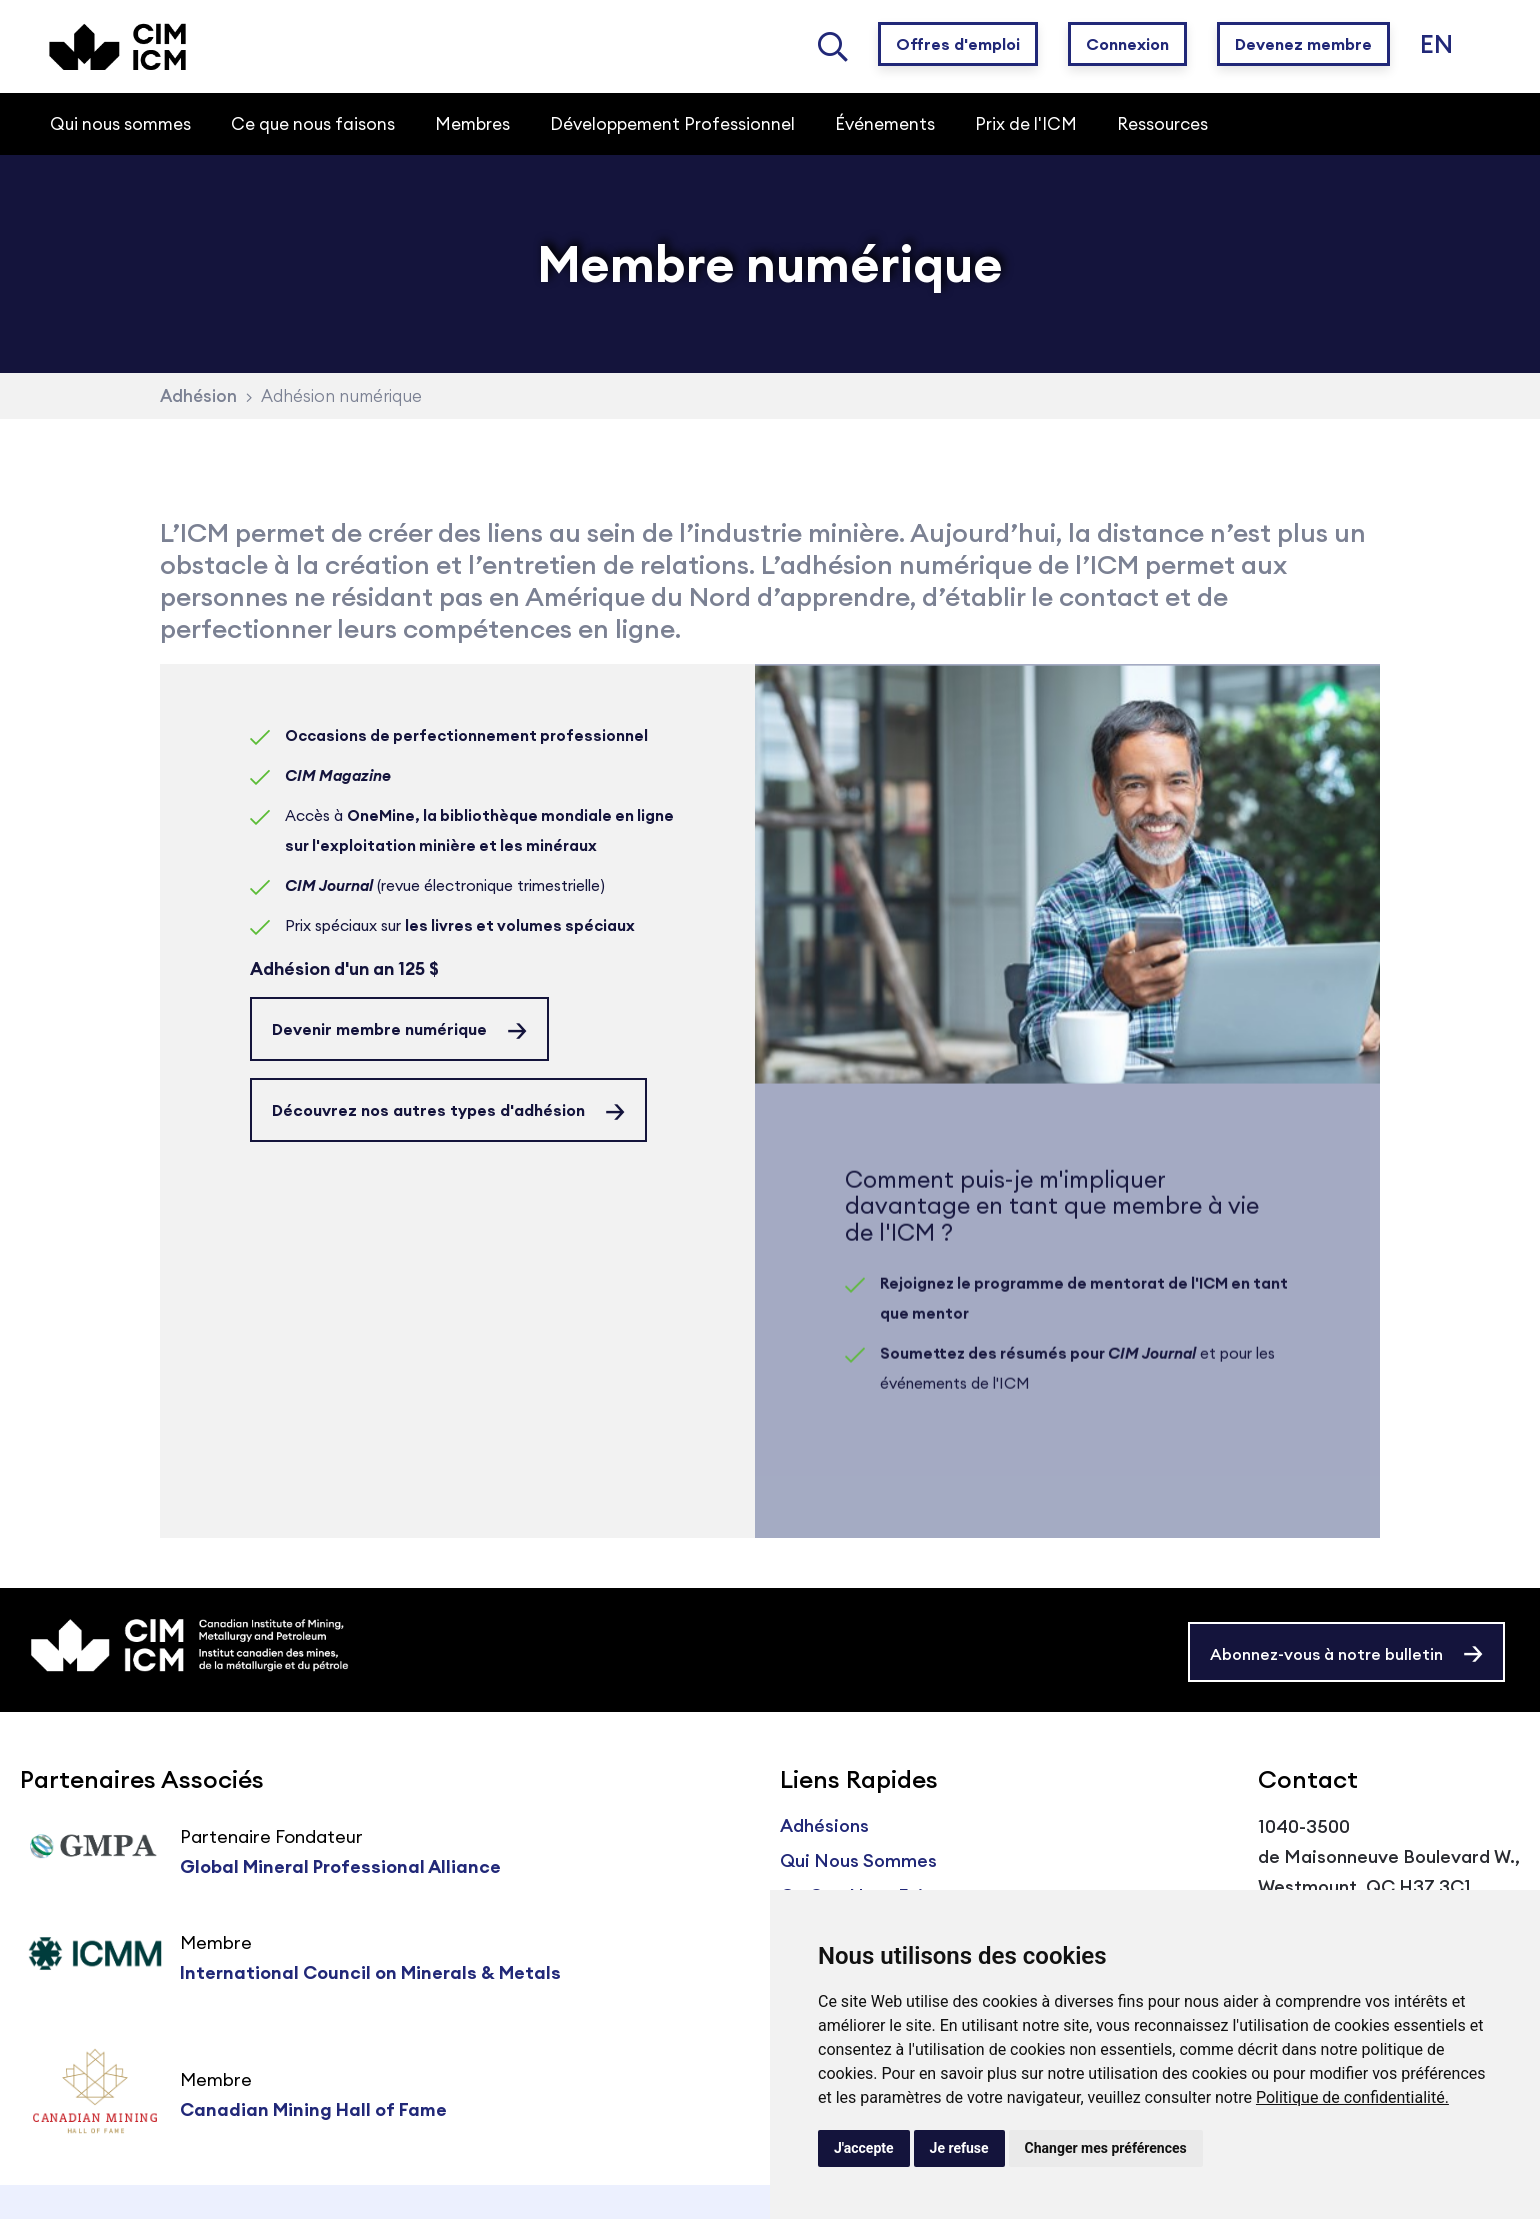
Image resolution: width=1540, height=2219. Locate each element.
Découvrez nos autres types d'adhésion (428, 1110)
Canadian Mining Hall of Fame (313, 2109)
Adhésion (198, 396)
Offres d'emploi (958, 44)
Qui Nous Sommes (858, 1860)
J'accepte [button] (864, 2148)
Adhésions (824, 1825)
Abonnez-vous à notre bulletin (1326, 1654)
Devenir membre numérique (379, 1029)
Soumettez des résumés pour (1038, 1374)
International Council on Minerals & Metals (370, 1972)
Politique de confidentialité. (1352, 2097)
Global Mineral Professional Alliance (340, 1866)
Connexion (1127, 44)
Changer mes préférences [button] (1106, 2148)
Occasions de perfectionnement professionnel (466, 735)
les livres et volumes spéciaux (520, 925)
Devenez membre (1303, 44)
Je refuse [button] (959, 2148)
